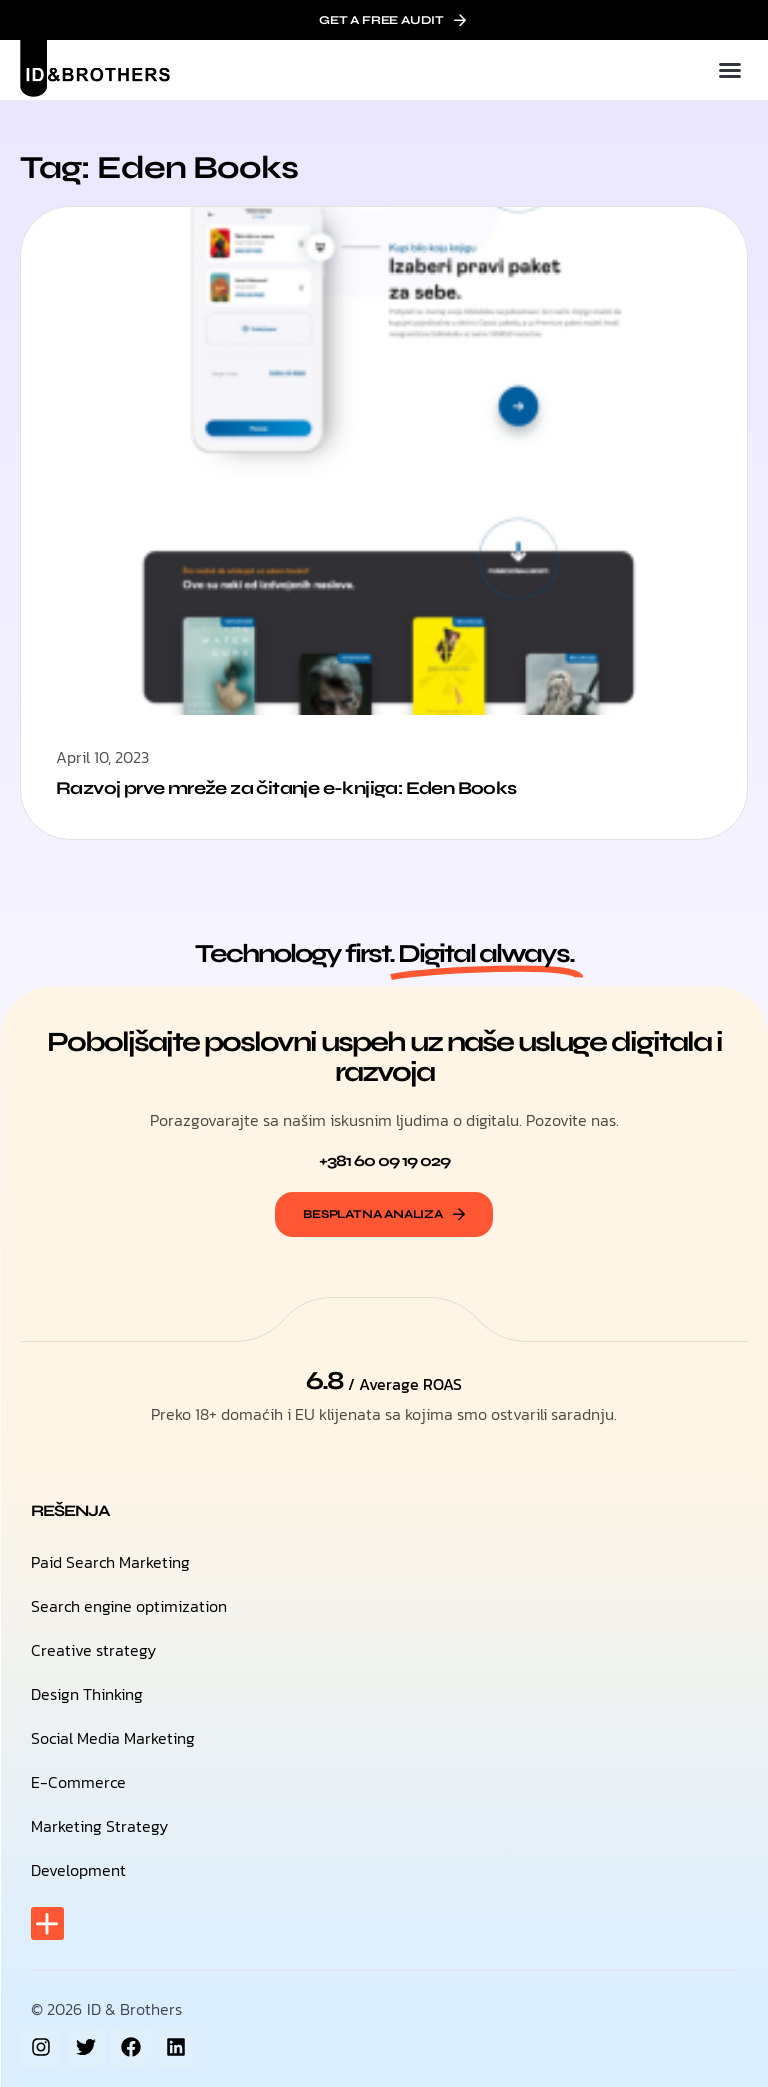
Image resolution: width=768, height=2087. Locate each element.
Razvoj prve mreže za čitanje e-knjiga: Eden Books (286, 788)
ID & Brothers (134, 2009)
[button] (730, 70)
